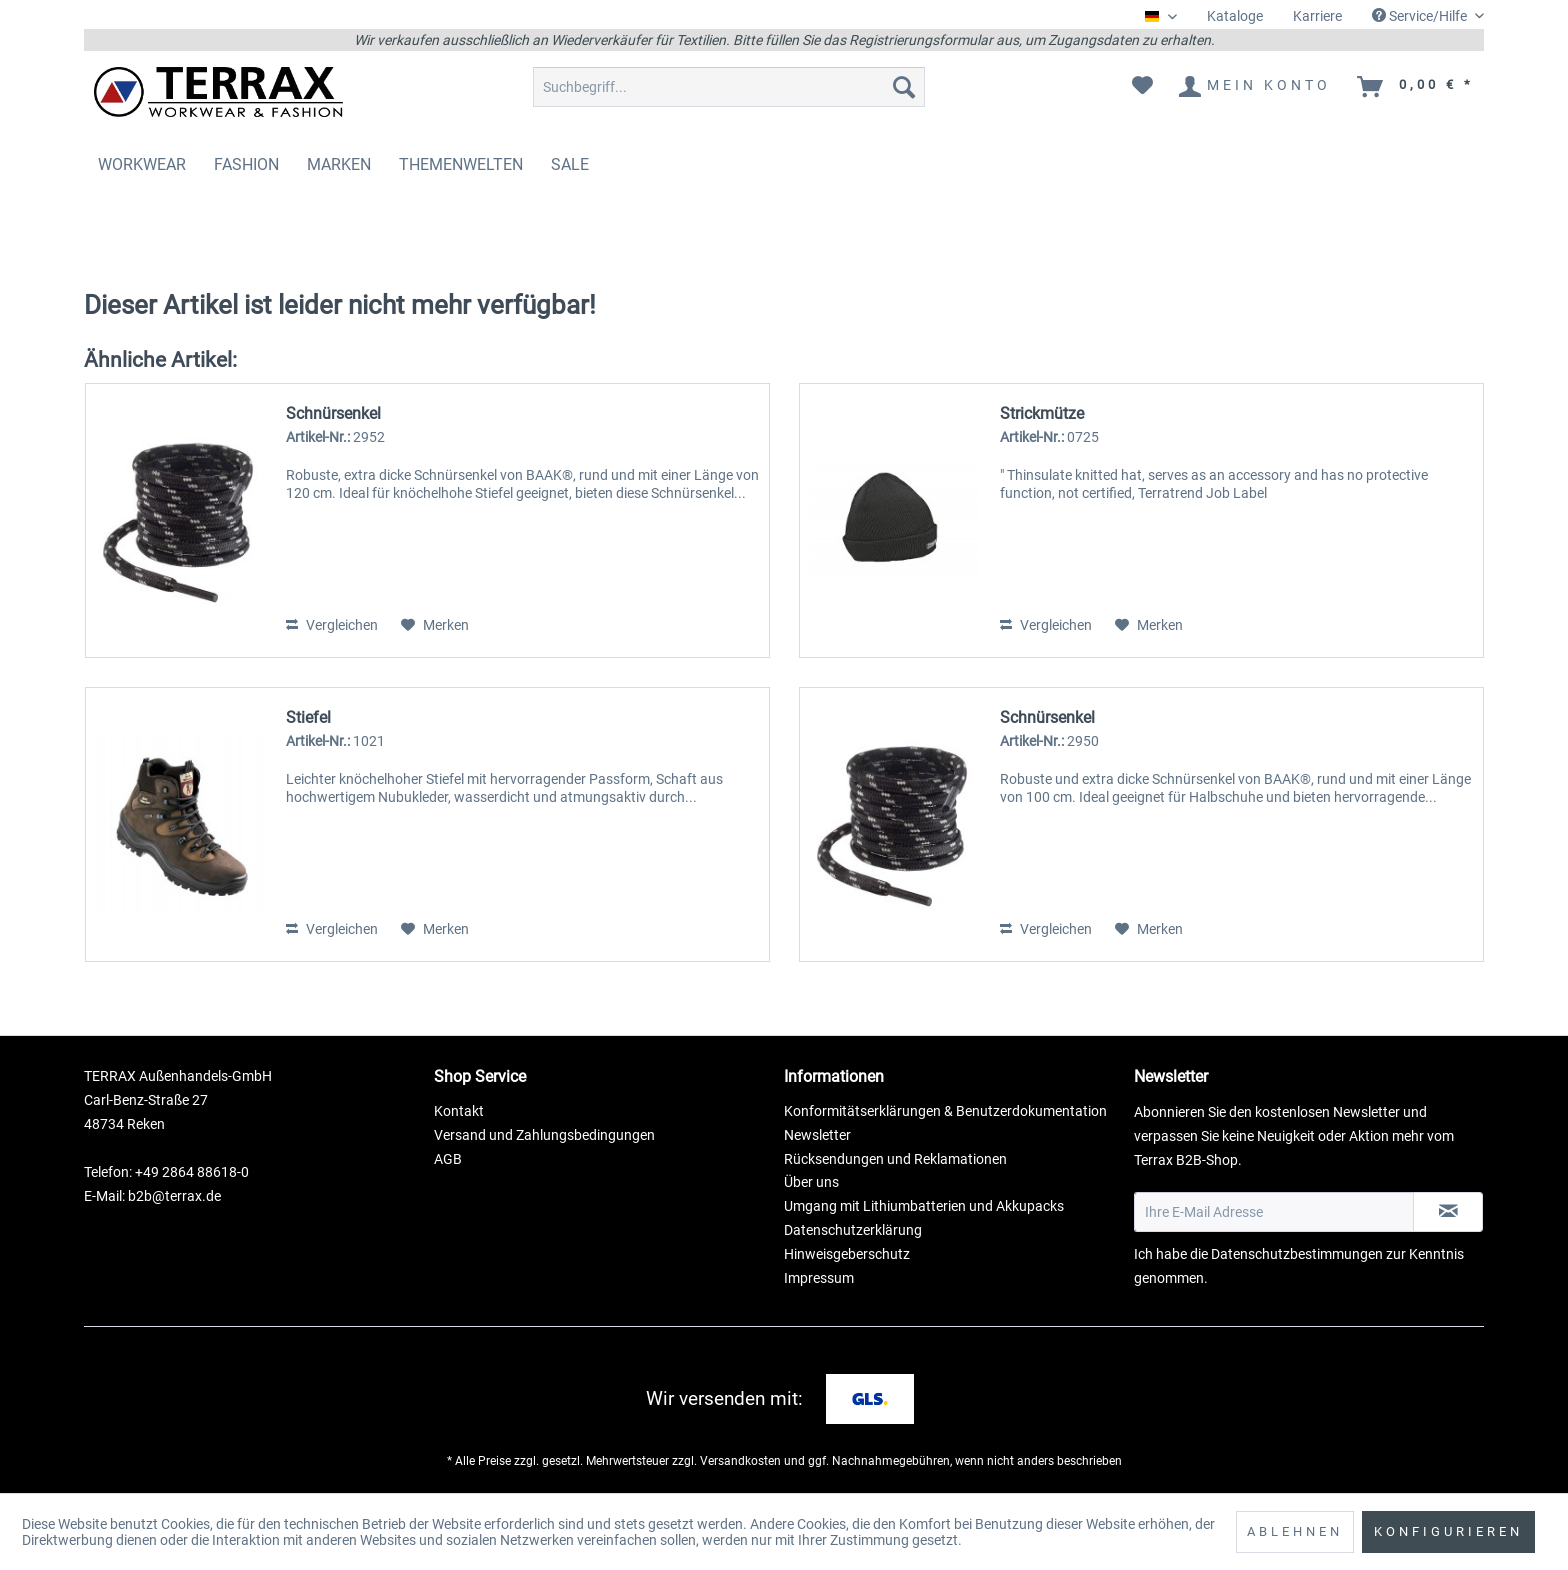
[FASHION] (246, 164)
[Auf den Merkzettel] (435, 625)
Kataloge (1235, 16)
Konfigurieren (1448, 1531)
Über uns (811, 1182)
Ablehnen (1295, 1531)
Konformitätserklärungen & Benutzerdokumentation (945, 1111)
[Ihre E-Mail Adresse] (1274, 1212)
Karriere (1317, 16)
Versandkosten (740, 1461)
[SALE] (570, 164)
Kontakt (459, 1111)
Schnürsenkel (333, 413)
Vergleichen (332, 625)
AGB (448, 1159)
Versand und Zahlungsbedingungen (544, 1135)
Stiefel (308, 717)
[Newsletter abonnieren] (1448, 1212)
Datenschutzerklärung (853, 1230)
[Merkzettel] (1142, 87)
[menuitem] (1235, 16)
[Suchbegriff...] (729, 87)
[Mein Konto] (1256, 87)
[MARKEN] (339, 164)
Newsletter (817, 1135)
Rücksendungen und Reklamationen (895, 1159)
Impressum (819, 1278)
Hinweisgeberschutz (847, 1254)
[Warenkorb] (1416, 87)
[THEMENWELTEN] (461, 164)
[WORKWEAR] (142, 164)
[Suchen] (904, 87)
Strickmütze (1042, 413)
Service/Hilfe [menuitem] (1421, 16)
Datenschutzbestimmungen (1297, 1254)
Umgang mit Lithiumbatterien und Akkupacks (924, 1206)
